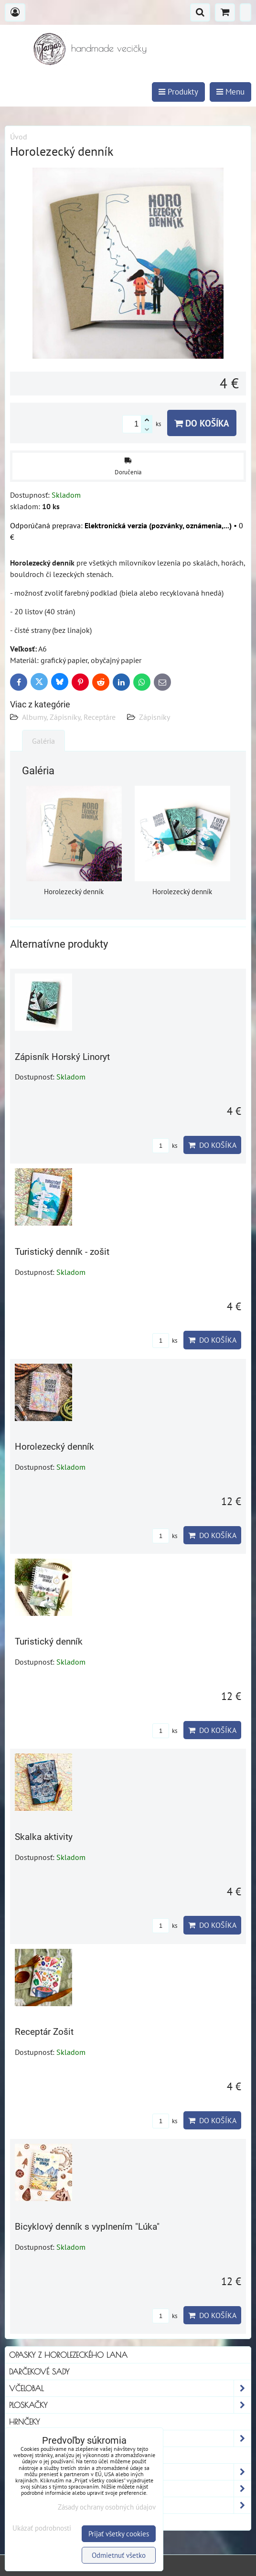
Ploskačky (130, 2405)
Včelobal (130, 2388)
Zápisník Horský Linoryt (62, 1056)
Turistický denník (49, 1641)
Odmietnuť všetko (119, 2555)
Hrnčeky (24, 2421)
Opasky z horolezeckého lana (68, 2355)
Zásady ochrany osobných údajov (107, 2507)
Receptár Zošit (44, 2031)
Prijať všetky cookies (118, 2533)
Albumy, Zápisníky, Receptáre (69, 717)
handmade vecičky (109, 48)
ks (164, 1146)
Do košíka (201, 423)
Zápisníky (154, 717)
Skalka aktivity (44, 1836)
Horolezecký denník (54, 1446)
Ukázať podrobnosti (41, 2528)
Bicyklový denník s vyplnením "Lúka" (87, 2226)
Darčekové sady (39, 2371)
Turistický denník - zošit (62, 1251)
